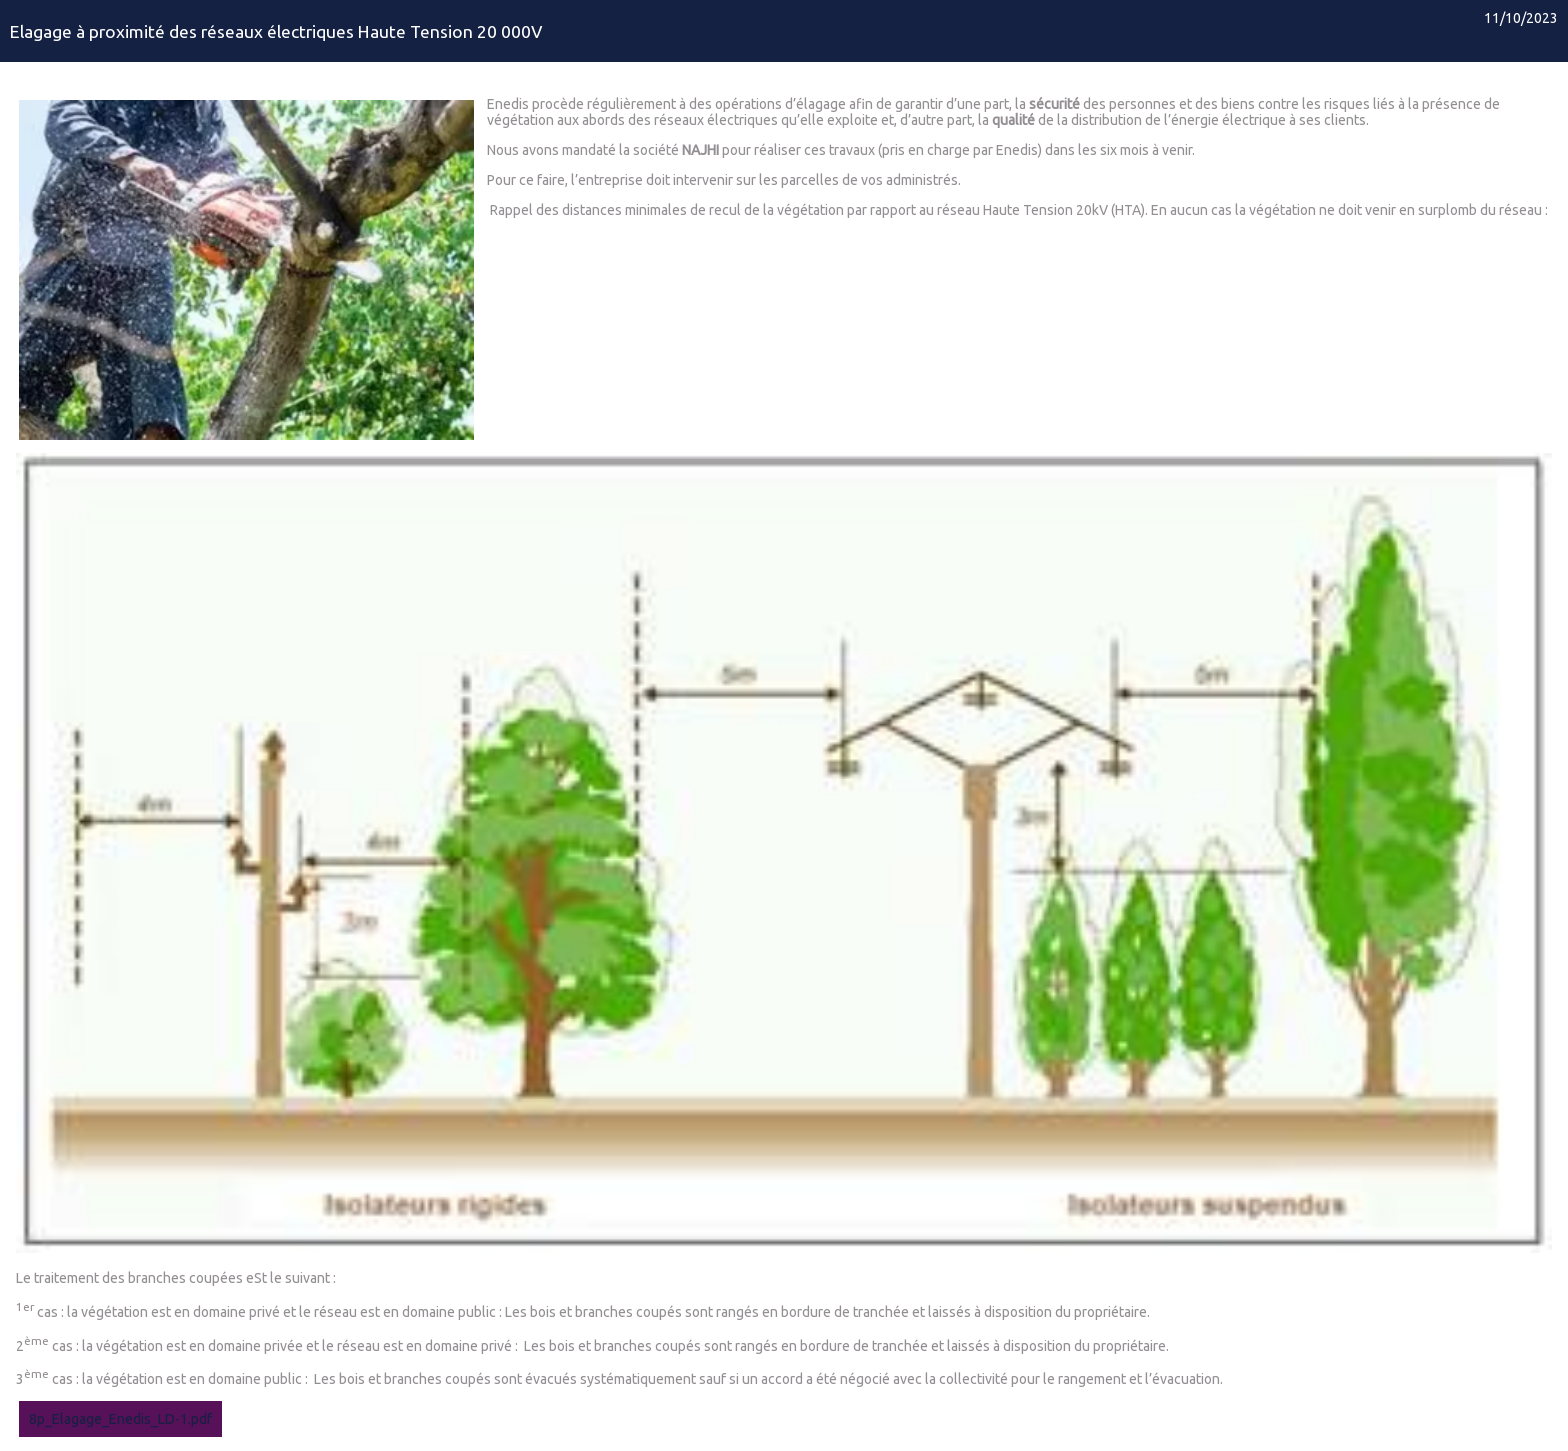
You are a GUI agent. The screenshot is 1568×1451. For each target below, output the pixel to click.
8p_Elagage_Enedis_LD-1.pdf (120, 1419)
